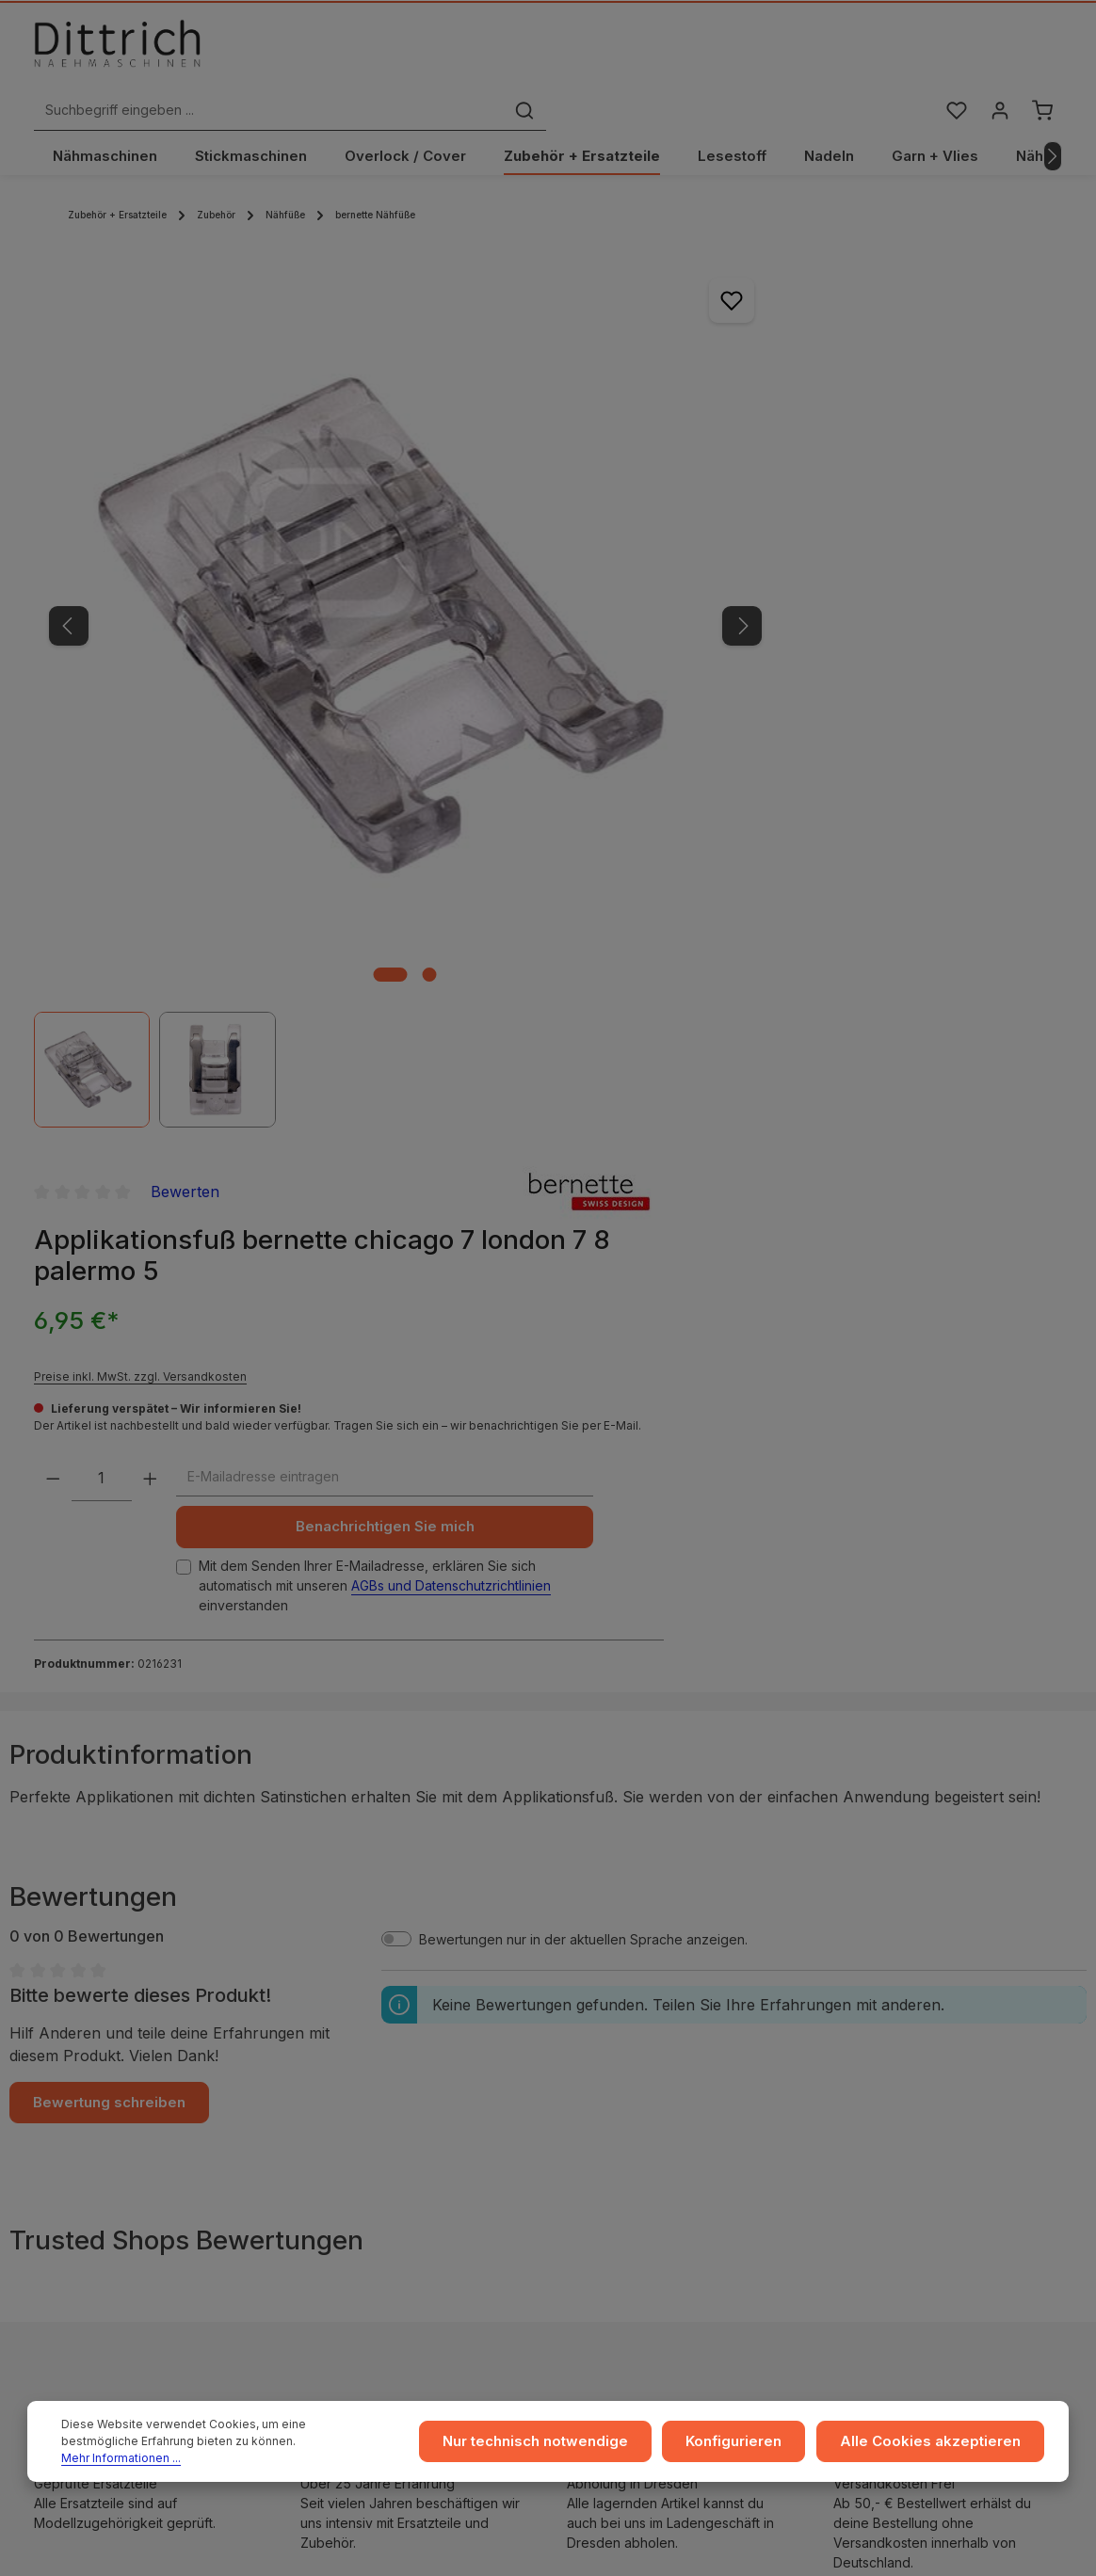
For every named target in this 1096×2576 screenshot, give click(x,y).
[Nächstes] (1052, 116)
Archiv (601, 2143)
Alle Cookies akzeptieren (939, 2447)
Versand (608, 2022)
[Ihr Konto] (997, 50)
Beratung (884, 2052)
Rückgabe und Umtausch (659, 2082)
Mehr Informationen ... (278, 2455)
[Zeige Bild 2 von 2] (350, 775)
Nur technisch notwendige (565, 2447)
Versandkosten (988, 2540)
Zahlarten (611, 2052)
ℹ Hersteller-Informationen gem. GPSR (548, 1878)
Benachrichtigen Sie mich (789, 658)
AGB (321, 2022)
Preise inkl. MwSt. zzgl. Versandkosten (761, 432)
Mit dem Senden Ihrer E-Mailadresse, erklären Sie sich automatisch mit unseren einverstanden (793, 725)
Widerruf (335, 2082)
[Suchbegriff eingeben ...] (527, 50)
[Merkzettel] (953, 50)
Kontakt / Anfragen (914, 2112)
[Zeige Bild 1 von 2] (311, 775)
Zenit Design (622, 2548)
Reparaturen (894, 2082)
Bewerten (806, 247)
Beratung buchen (115, 2206)
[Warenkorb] (1042, 50)
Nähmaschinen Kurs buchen (148, 2188)
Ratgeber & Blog (907, 1992)
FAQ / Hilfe (889, 2143)
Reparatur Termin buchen (140, 2224)
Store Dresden (627, 2112)
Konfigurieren (755, 2447)
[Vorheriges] (69, 505)
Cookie (330, 2112)
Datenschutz (346, 2052)
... (586, 1992)
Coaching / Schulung (920, 2022)
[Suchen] (782, 50)
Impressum (341, 1992)
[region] (326, 558)
